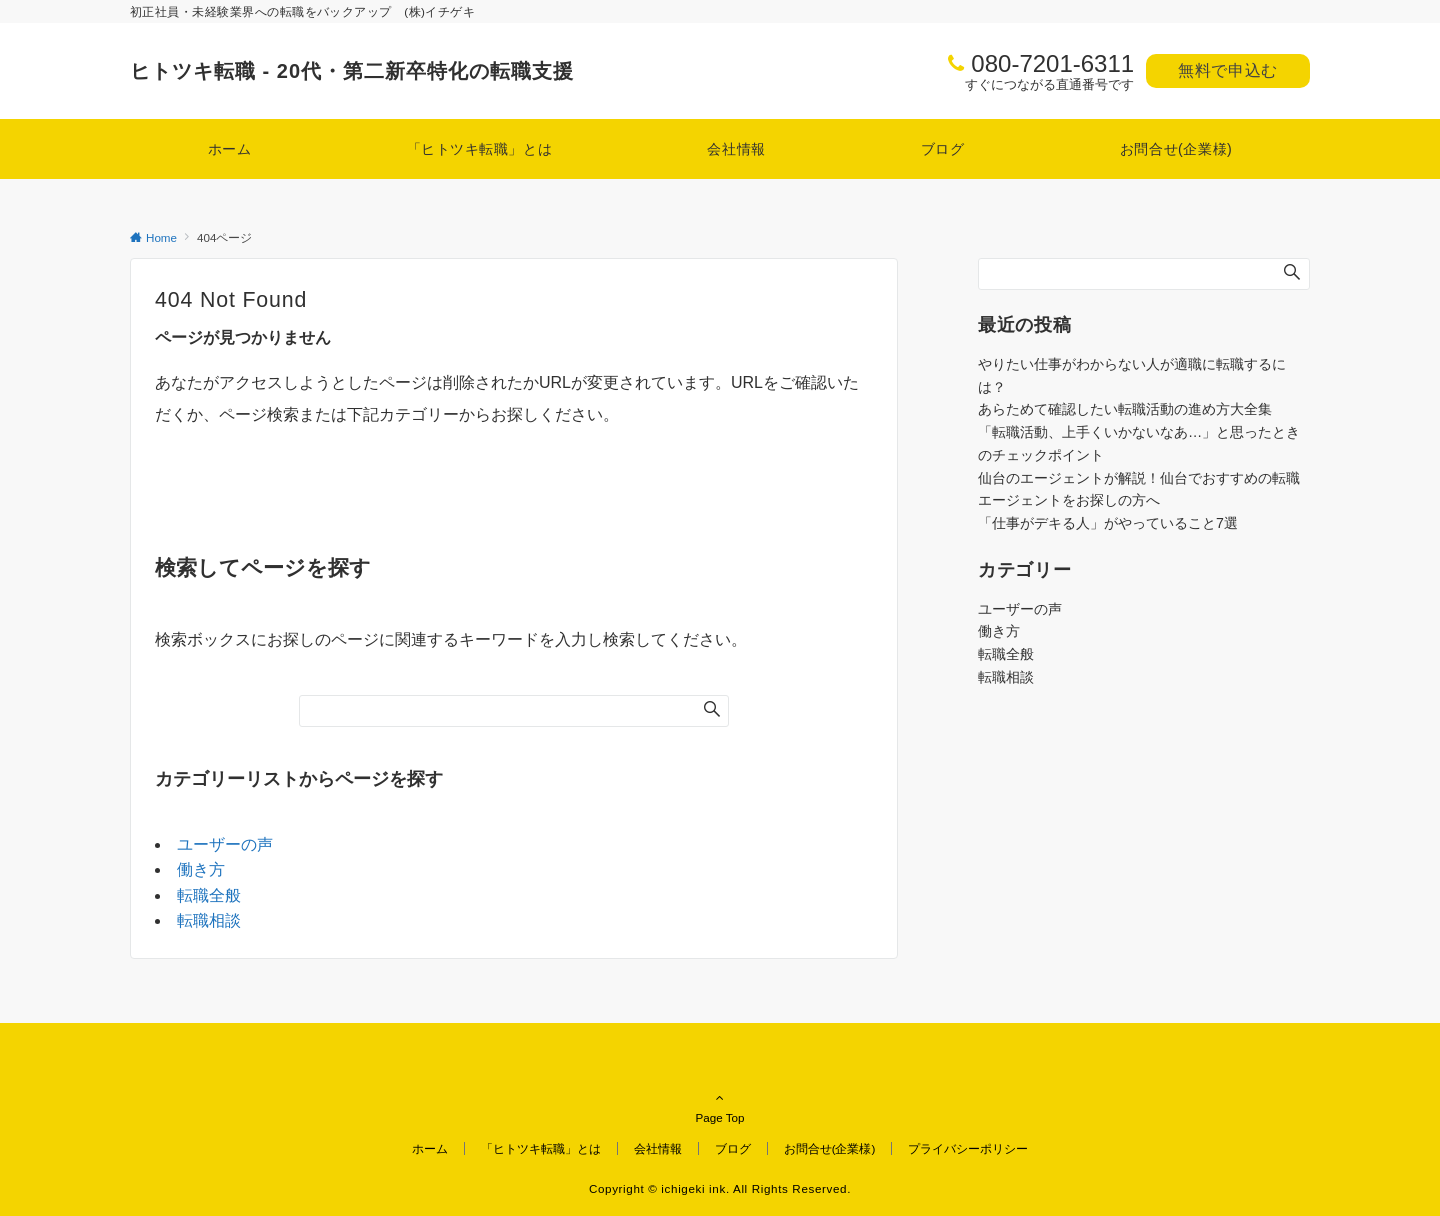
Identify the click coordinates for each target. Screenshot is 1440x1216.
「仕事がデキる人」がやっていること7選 (1108, 523)
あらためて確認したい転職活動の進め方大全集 (1125, 409)
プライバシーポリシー (968, 1148)
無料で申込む (1228, 70)
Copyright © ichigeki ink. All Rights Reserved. (720, 1188)
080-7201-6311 (1052, 63)
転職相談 (209, 920)
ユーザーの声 (225, 844)
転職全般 (209, 895)
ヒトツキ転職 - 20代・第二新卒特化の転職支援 (352, 71)
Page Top (720, 1090)
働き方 (201, 869)
